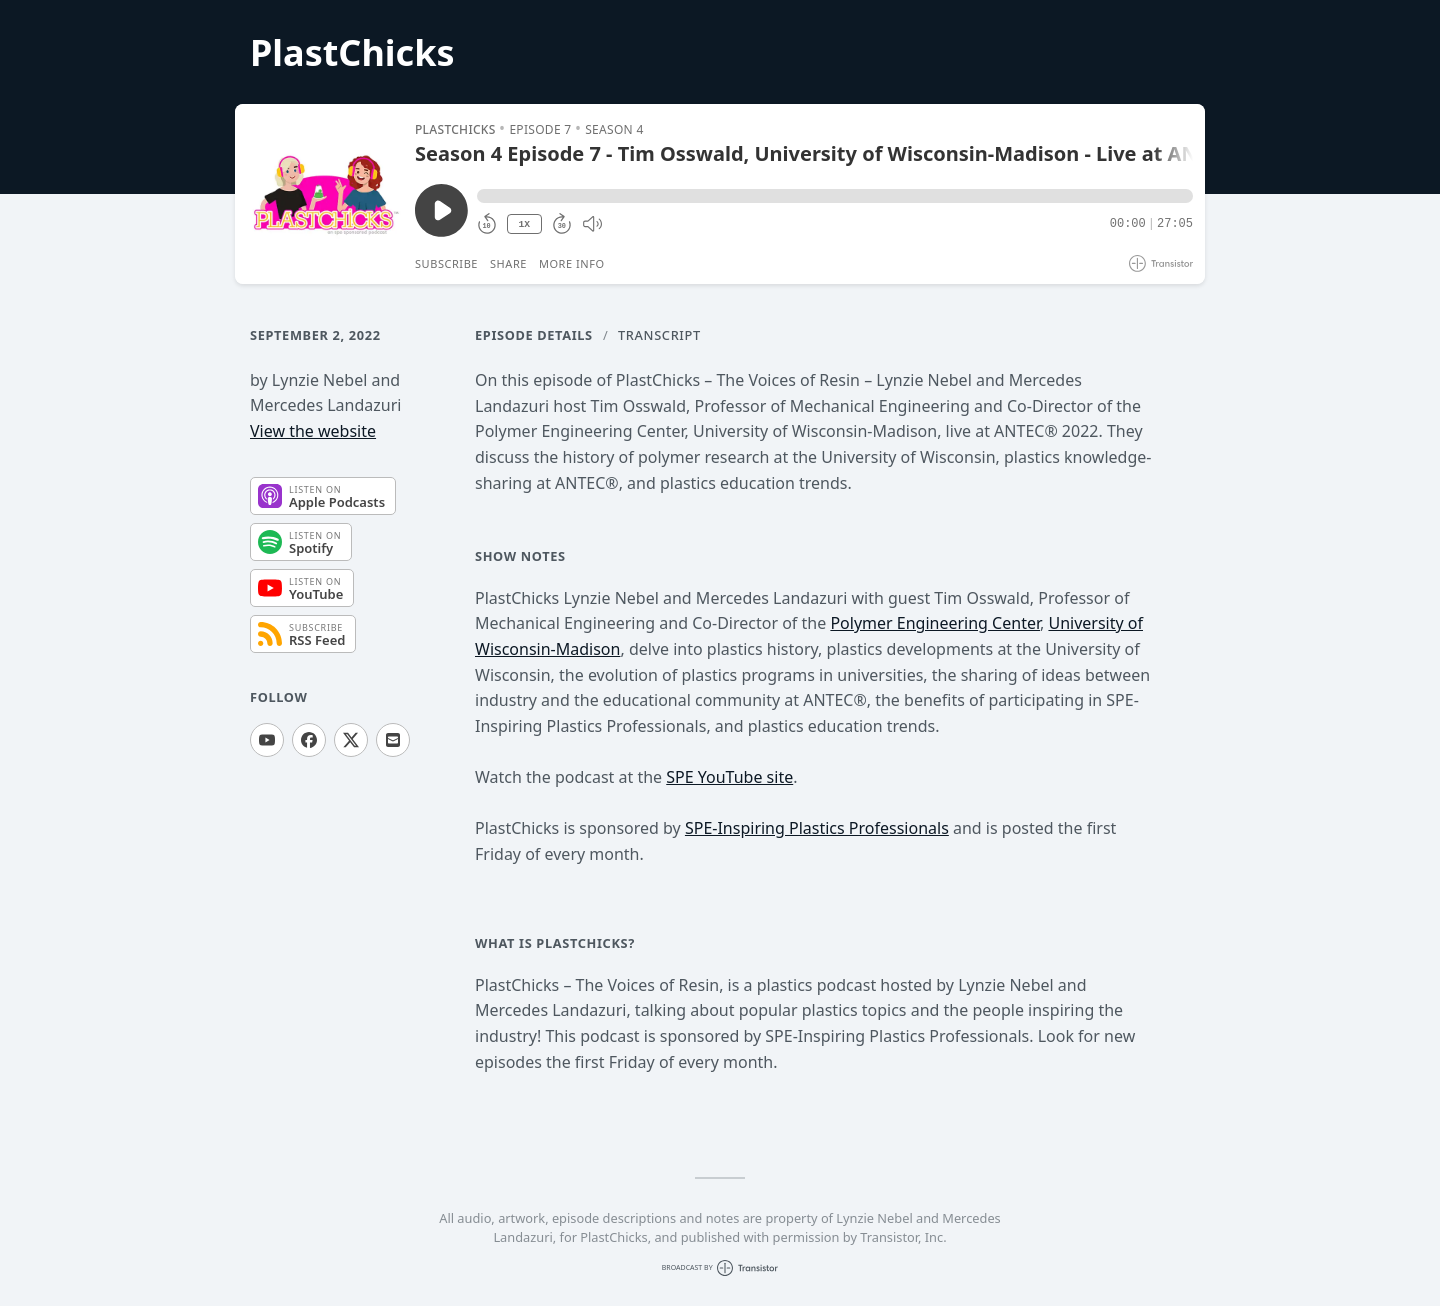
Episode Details (534, 335)
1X (524, 224)
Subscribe (446, 263)
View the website (313, 431)
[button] (835, 196)
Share (508, 263)
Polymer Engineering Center (935, 623)
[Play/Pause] (324, 194)
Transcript (659, 335)
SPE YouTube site (729, 777)
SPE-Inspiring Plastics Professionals (817, 828)
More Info (572, 263)
